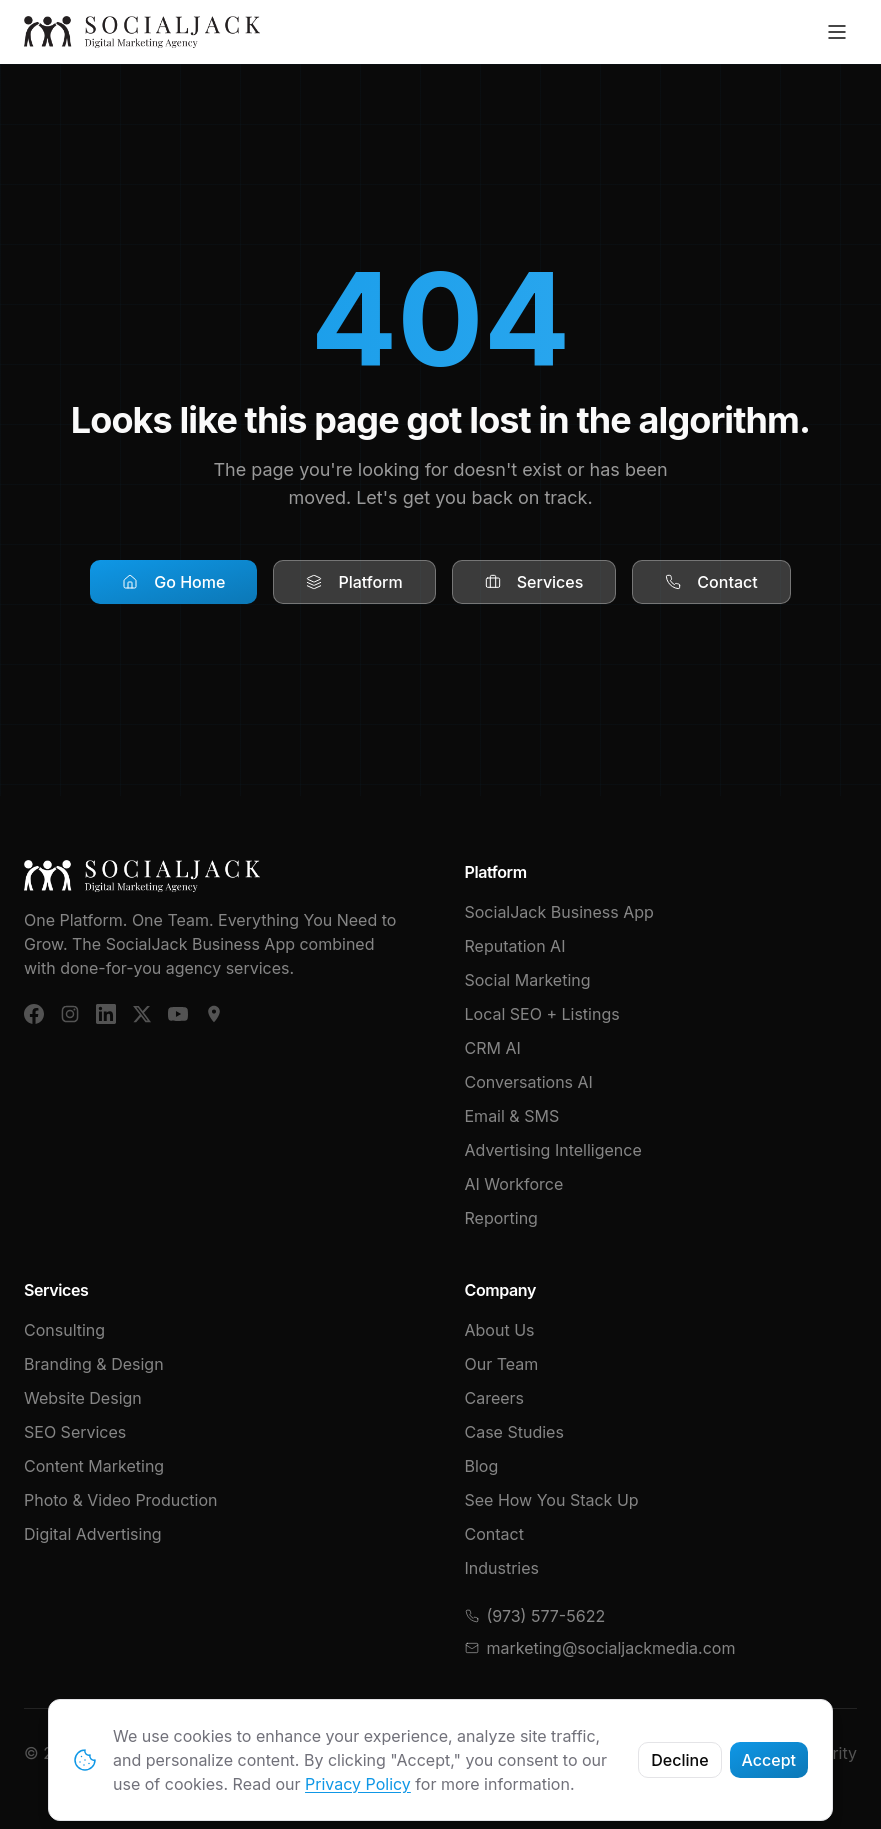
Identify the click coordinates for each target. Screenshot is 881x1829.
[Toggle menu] (837, 32)
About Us (500, 1330)
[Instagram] (70, 1014)
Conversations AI (529, 1082)
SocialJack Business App (559, 912)
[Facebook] (34, 1014)
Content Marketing (94, 1466)
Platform (354, 582)
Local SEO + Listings (542, 1014)
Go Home (173, 582)
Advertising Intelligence (553, 1150)
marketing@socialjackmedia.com (600, 1648)
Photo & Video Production (121, 1500)
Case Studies (514, 1432)
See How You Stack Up (552, 1500)
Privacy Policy (681, 1753)
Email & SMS (512, 1116)
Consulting (64, 1330)
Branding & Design (94, 1364)
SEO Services (75, 1432)
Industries (502, 1568)
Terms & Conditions (538, 1753)
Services (534, 582)
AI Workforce (514, 1184)
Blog (482, 1466)
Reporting (501, 1218)
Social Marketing (528, 980)
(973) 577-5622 (535, 1616)
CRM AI (493, 1048)
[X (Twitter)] (142, 1014)
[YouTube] (178, 1014)
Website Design (83, 1398)
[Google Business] (214, 1014)
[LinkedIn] (106, 1014)
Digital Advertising (93, 1534)
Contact (711, 582)
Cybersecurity (803, 1753)
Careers (495, 1398)
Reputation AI (515, 946)
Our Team (502, 1364)
